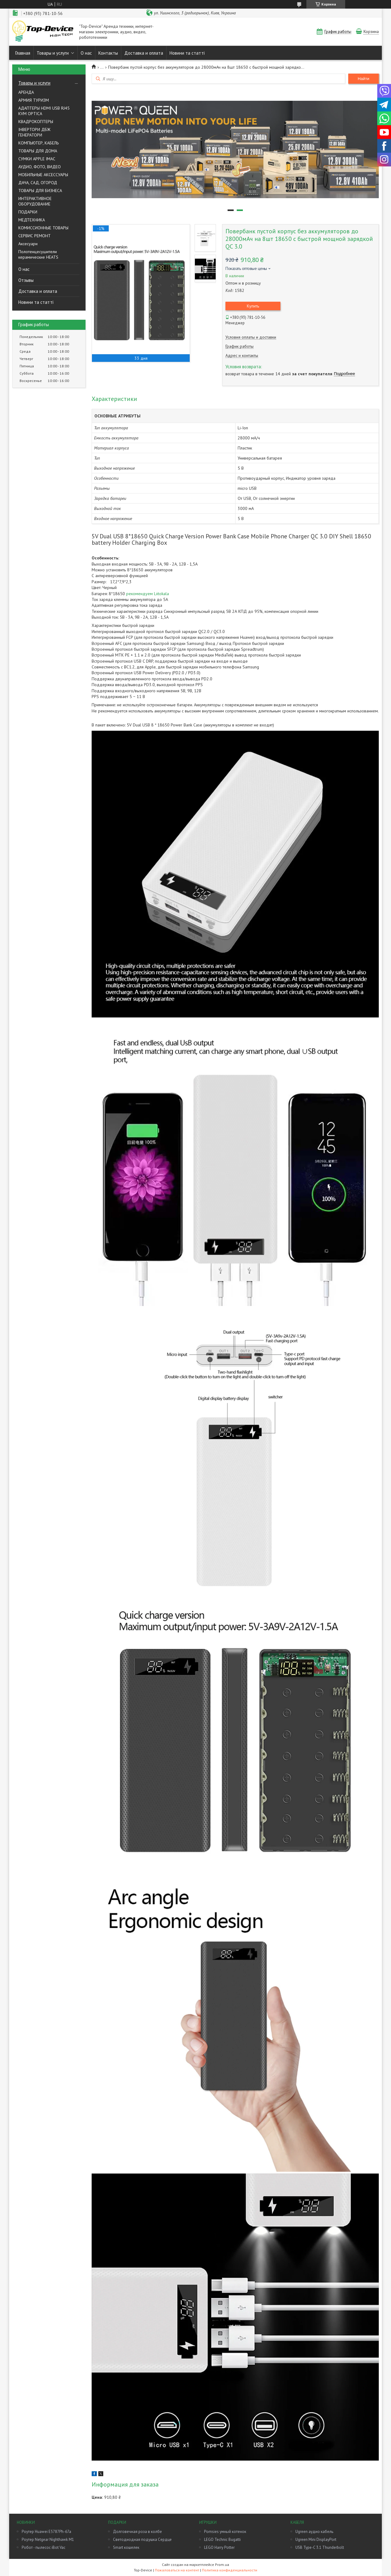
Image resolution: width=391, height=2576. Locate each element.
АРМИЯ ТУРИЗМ (33, 100)
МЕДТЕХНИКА (31, 220)
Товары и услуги (53, 53)
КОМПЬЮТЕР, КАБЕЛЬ (38, 143)
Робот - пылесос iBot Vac (43, 2547)
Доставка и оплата (143, 53)
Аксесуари (28, 243)
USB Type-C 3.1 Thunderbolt (319, 2547)
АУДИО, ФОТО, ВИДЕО (39, 166)
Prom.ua (222, 2564)
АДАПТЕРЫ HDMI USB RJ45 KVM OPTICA (44, 110)
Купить (253, 306)
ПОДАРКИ (27, 212)
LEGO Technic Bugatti (222, 2539)
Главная (22, 53)
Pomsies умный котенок (225, 2531)
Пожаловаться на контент (177, 2570)
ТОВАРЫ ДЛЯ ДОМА (37, 151)
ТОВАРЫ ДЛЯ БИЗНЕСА (40, 190)
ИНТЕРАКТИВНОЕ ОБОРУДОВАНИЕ (35, 201)
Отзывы (26, 280)
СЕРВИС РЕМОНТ (34, 235)
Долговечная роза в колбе (137, 2531)
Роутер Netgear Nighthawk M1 (48, 2539)
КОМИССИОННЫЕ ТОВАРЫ (43, 228)
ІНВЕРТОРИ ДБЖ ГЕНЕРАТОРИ (34, 132)
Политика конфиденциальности (229, 2570)
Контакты (108, 53)
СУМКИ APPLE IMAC (36, 159)
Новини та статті (187, 53)
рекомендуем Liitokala (147, 593)
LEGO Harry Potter (219, 2547)
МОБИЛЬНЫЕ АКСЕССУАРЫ (43, 174)
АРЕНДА (26, 92)
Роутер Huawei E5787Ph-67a (46, 2531)
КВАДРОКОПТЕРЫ (35, 121)
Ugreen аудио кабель (314, 2531)
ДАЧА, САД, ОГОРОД (37, 182)
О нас (86, 53)
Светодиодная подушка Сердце (142, 2539)
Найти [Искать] (363, 78)
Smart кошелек (126, 2547)
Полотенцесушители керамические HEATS (38, 254)
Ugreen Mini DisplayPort (315, 2539)
